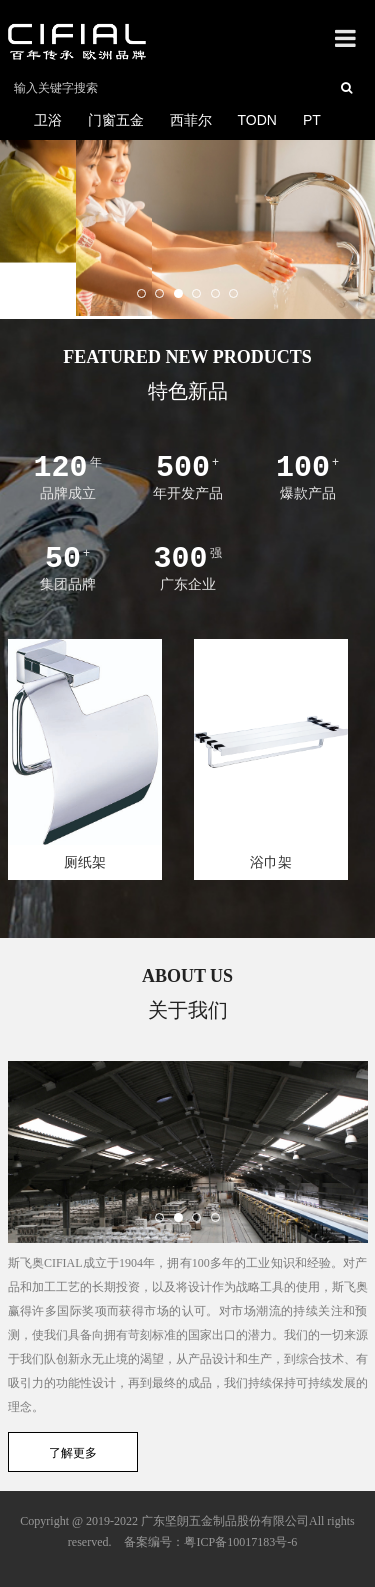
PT (312, 120)
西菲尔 (191, 120)
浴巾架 (271, 862)
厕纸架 (85, 862)
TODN (257, 120)
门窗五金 (116, 120)
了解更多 (73, 1453)
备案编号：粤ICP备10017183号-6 (210, 1542)
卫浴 (48, 120)
